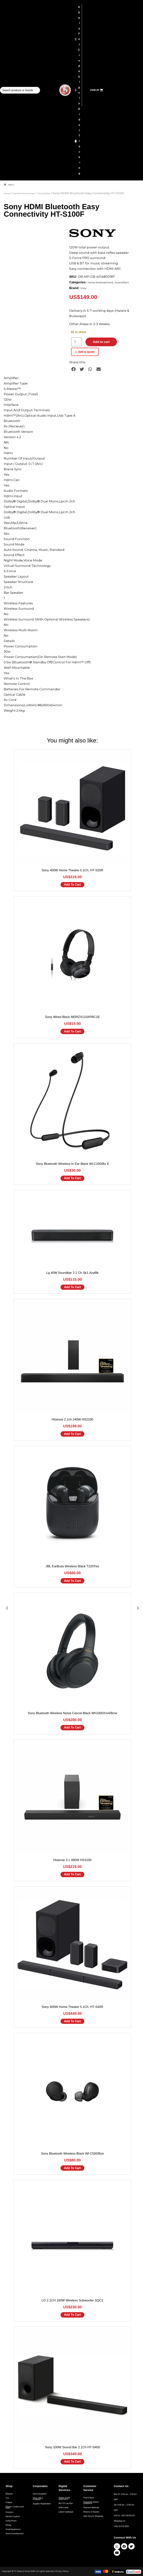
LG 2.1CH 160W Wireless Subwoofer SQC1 (72, 2300)
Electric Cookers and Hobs (15, 2507)
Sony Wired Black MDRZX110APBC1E (72, 1017)
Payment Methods (91, 2507)
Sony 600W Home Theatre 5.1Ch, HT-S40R (72, 2007)
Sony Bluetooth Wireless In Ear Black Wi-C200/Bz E (72, 1164)
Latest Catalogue (66, 2512)
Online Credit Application (64, 2498)
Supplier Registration (42, 2503)
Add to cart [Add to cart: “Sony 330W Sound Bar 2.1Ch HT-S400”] (72, 2461)
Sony (83, 288)
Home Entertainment (24, 193)
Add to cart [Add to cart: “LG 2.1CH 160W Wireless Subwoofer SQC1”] (72, 2314)
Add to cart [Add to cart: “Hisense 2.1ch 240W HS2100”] (72, 1434)
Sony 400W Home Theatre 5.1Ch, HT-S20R (72, 870)
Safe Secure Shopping (93, 2516)
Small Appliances (13, 2529)
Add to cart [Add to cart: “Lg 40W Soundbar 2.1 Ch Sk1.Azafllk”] (72, 1287)
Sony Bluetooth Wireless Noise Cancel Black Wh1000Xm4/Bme (72, 1713)
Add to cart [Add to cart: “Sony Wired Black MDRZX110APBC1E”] (72, 1031)
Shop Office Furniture (38, 2498)
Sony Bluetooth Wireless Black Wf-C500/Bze (72, 2153)
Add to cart (101, 342)
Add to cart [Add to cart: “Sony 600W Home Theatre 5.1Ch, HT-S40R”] (72, 2021)
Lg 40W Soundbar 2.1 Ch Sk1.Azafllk (72, 1273)
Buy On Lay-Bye (66, 2503)
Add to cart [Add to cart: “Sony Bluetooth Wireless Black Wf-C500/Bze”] (72, 2168)
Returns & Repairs (91, 2512)
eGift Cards (64, 2507)
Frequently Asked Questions (90, 2502)
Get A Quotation (40, 2494)
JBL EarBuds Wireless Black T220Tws (72, 1566)
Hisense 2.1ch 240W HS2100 (72, 1419)
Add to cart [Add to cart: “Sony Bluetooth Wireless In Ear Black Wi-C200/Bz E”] (72, 1178)
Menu (9, 184)
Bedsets (9, 2494)
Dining (8, 2525)
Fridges (9, 2502)
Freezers (9, 2512)
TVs (7, 2498)
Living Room (11, 2521)
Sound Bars (44, 193)
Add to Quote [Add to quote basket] (85, 351)
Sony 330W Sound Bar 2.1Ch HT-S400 (72, 2447)
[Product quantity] (76, 342)
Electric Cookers (13, 2516)
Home (7, 193)
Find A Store (88, 2498)
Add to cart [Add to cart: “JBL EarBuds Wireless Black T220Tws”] (72, 1580)
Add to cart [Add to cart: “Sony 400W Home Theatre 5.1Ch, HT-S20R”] (72, 884)
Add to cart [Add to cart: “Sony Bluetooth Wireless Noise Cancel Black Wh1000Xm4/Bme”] (72, 1727)
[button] (73, 369)
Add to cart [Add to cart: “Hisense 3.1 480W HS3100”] (72, 1874)
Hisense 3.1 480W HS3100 (72, 1860)
